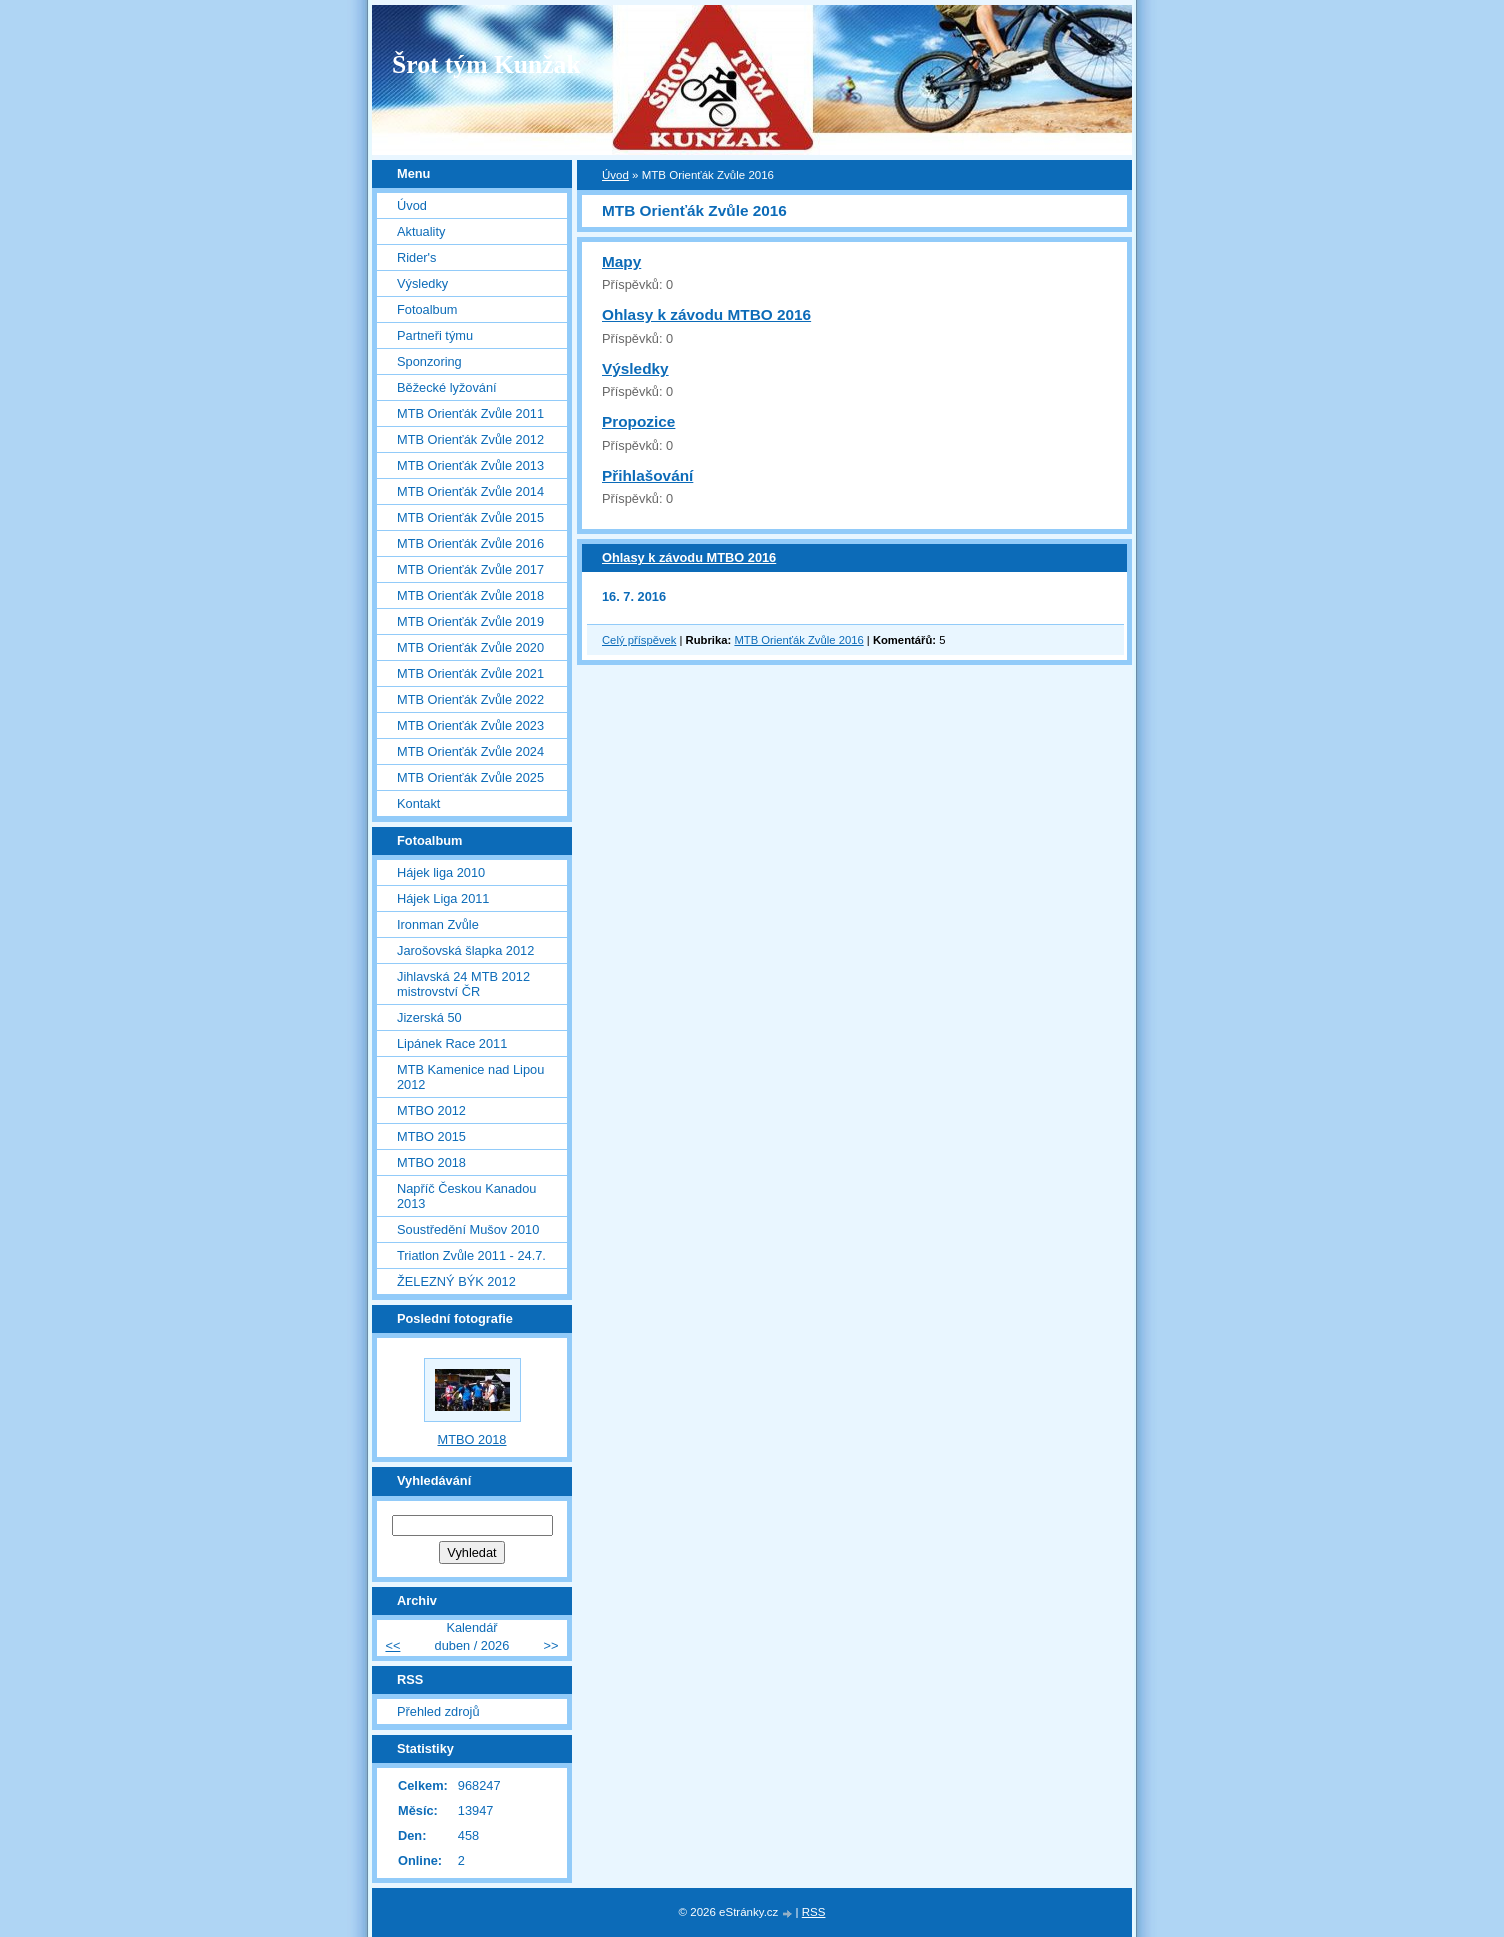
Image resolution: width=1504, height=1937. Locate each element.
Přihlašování (647, 475)
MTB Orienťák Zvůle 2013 (470, 465)
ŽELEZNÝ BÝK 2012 (456, 1281)
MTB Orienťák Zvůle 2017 (470, 569)
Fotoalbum (427, 309)
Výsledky (635, 368)
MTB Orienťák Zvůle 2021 (470, 673)
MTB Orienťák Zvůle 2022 (470, 699)
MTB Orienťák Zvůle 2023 (470, 725)
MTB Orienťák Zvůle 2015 (470, 517)
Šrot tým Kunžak (486, 64)
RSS (814, 1912)
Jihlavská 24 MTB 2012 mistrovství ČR (463, 984)
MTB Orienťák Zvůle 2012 (470, 439)
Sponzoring (429, 361)
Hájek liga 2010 (441, 872)
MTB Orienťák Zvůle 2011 (470, 413)
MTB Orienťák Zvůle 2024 (470, 751)
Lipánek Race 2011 (452, 1043)
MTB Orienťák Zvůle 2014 (470, 491)
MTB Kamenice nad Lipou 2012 (470, 1077)
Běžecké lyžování (447, 387)
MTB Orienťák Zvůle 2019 (470, 621)
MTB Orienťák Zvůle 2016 (798, 640)
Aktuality (421, 231)
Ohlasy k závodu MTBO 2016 (706, 314)
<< (392, 1645)
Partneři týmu (435, 335)
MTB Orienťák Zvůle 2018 (470, 595)
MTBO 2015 (431, 1136)
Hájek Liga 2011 (443, 898)
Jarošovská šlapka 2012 (465, 950)
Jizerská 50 (429, 1017)
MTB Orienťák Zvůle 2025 (470, 777)
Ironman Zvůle (438, 924)
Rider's (416, 257)
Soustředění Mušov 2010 (468, 1229)
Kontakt (418, 803)
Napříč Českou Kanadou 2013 (466, 1196)
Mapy (621, 261)
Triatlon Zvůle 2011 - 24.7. (471, 1255)
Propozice (638, 421)
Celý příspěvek (639, 640)
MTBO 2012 (431, 1110)
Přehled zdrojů (438, 1711)
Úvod (615, 175)
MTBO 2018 (431, 1162)
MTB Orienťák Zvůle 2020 (470, 647)
